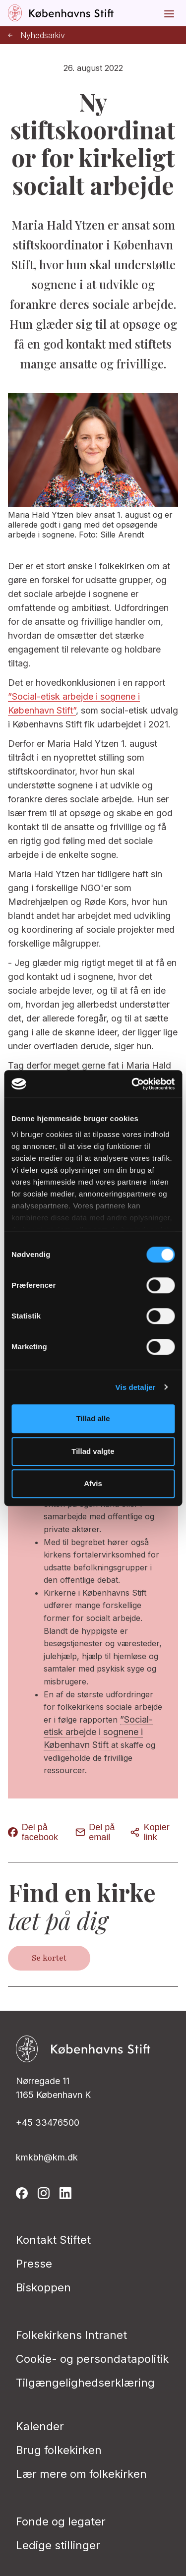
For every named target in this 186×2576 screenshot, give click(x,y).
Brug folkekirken (59, 2450)
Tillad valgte (92, 1451)
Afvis (93, 1483)
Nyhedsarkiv (36, 35)
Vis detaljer (136, 1387)
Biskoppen (43, 2287)
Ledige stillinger (58, 2545)
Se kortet (49, 1958)
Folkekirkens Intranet (71, 2335)
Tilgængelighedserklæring (85, 2383)
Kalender (40, 2426)
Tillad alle (93, 1418)
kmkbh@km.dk (47, 2157)
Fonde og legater (61, 2521)
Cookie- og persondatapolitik (92, 2359)
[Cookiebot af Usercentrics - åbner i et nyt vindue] (132, 1084)
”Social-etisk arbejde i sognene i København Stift (98, 1732)
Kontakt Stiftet (53, 2240)
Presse (34, 2264)
